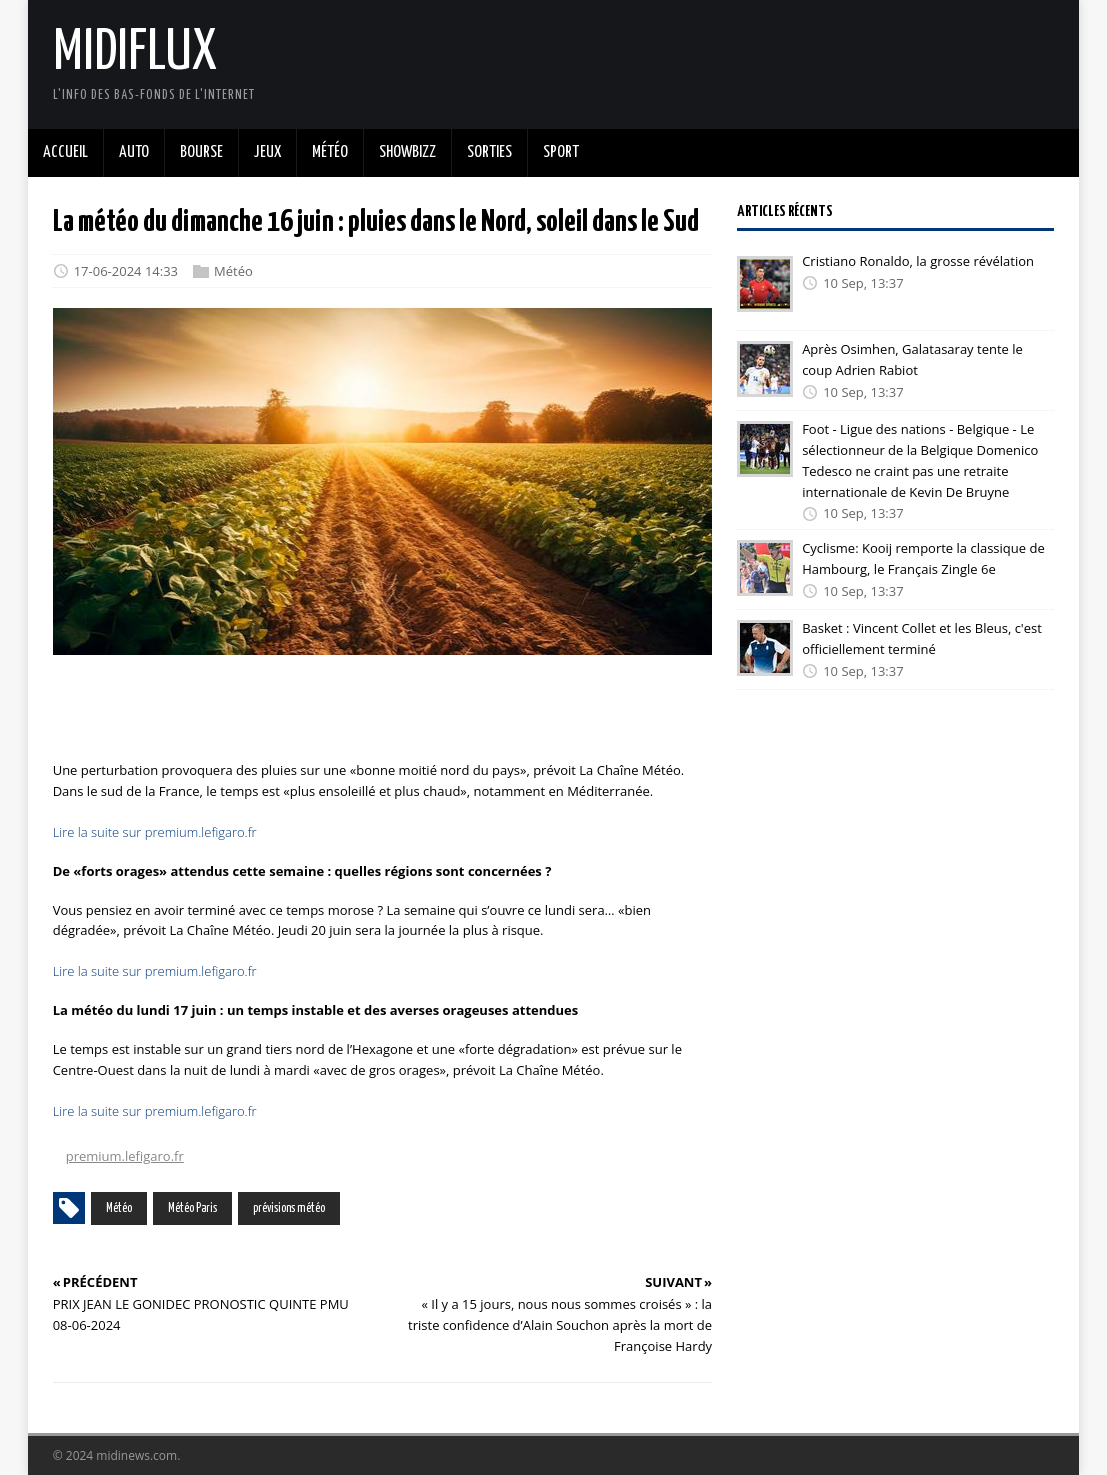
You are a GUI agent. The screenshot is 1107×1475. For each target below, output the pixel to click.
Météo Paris (192, 1208)
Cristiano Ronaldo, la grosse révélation (918, 261)
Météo (233, 271)
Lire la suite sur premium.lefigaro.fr (155, 832)
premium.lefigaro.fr (125, 1156)
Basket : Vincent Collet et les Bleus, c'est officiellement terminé (922, 638)
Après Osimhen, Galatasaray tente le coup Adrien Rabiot (912, 359)
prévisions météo (289, 1208)
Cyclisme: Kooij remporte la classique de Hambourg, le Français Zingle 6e (923, 558)
